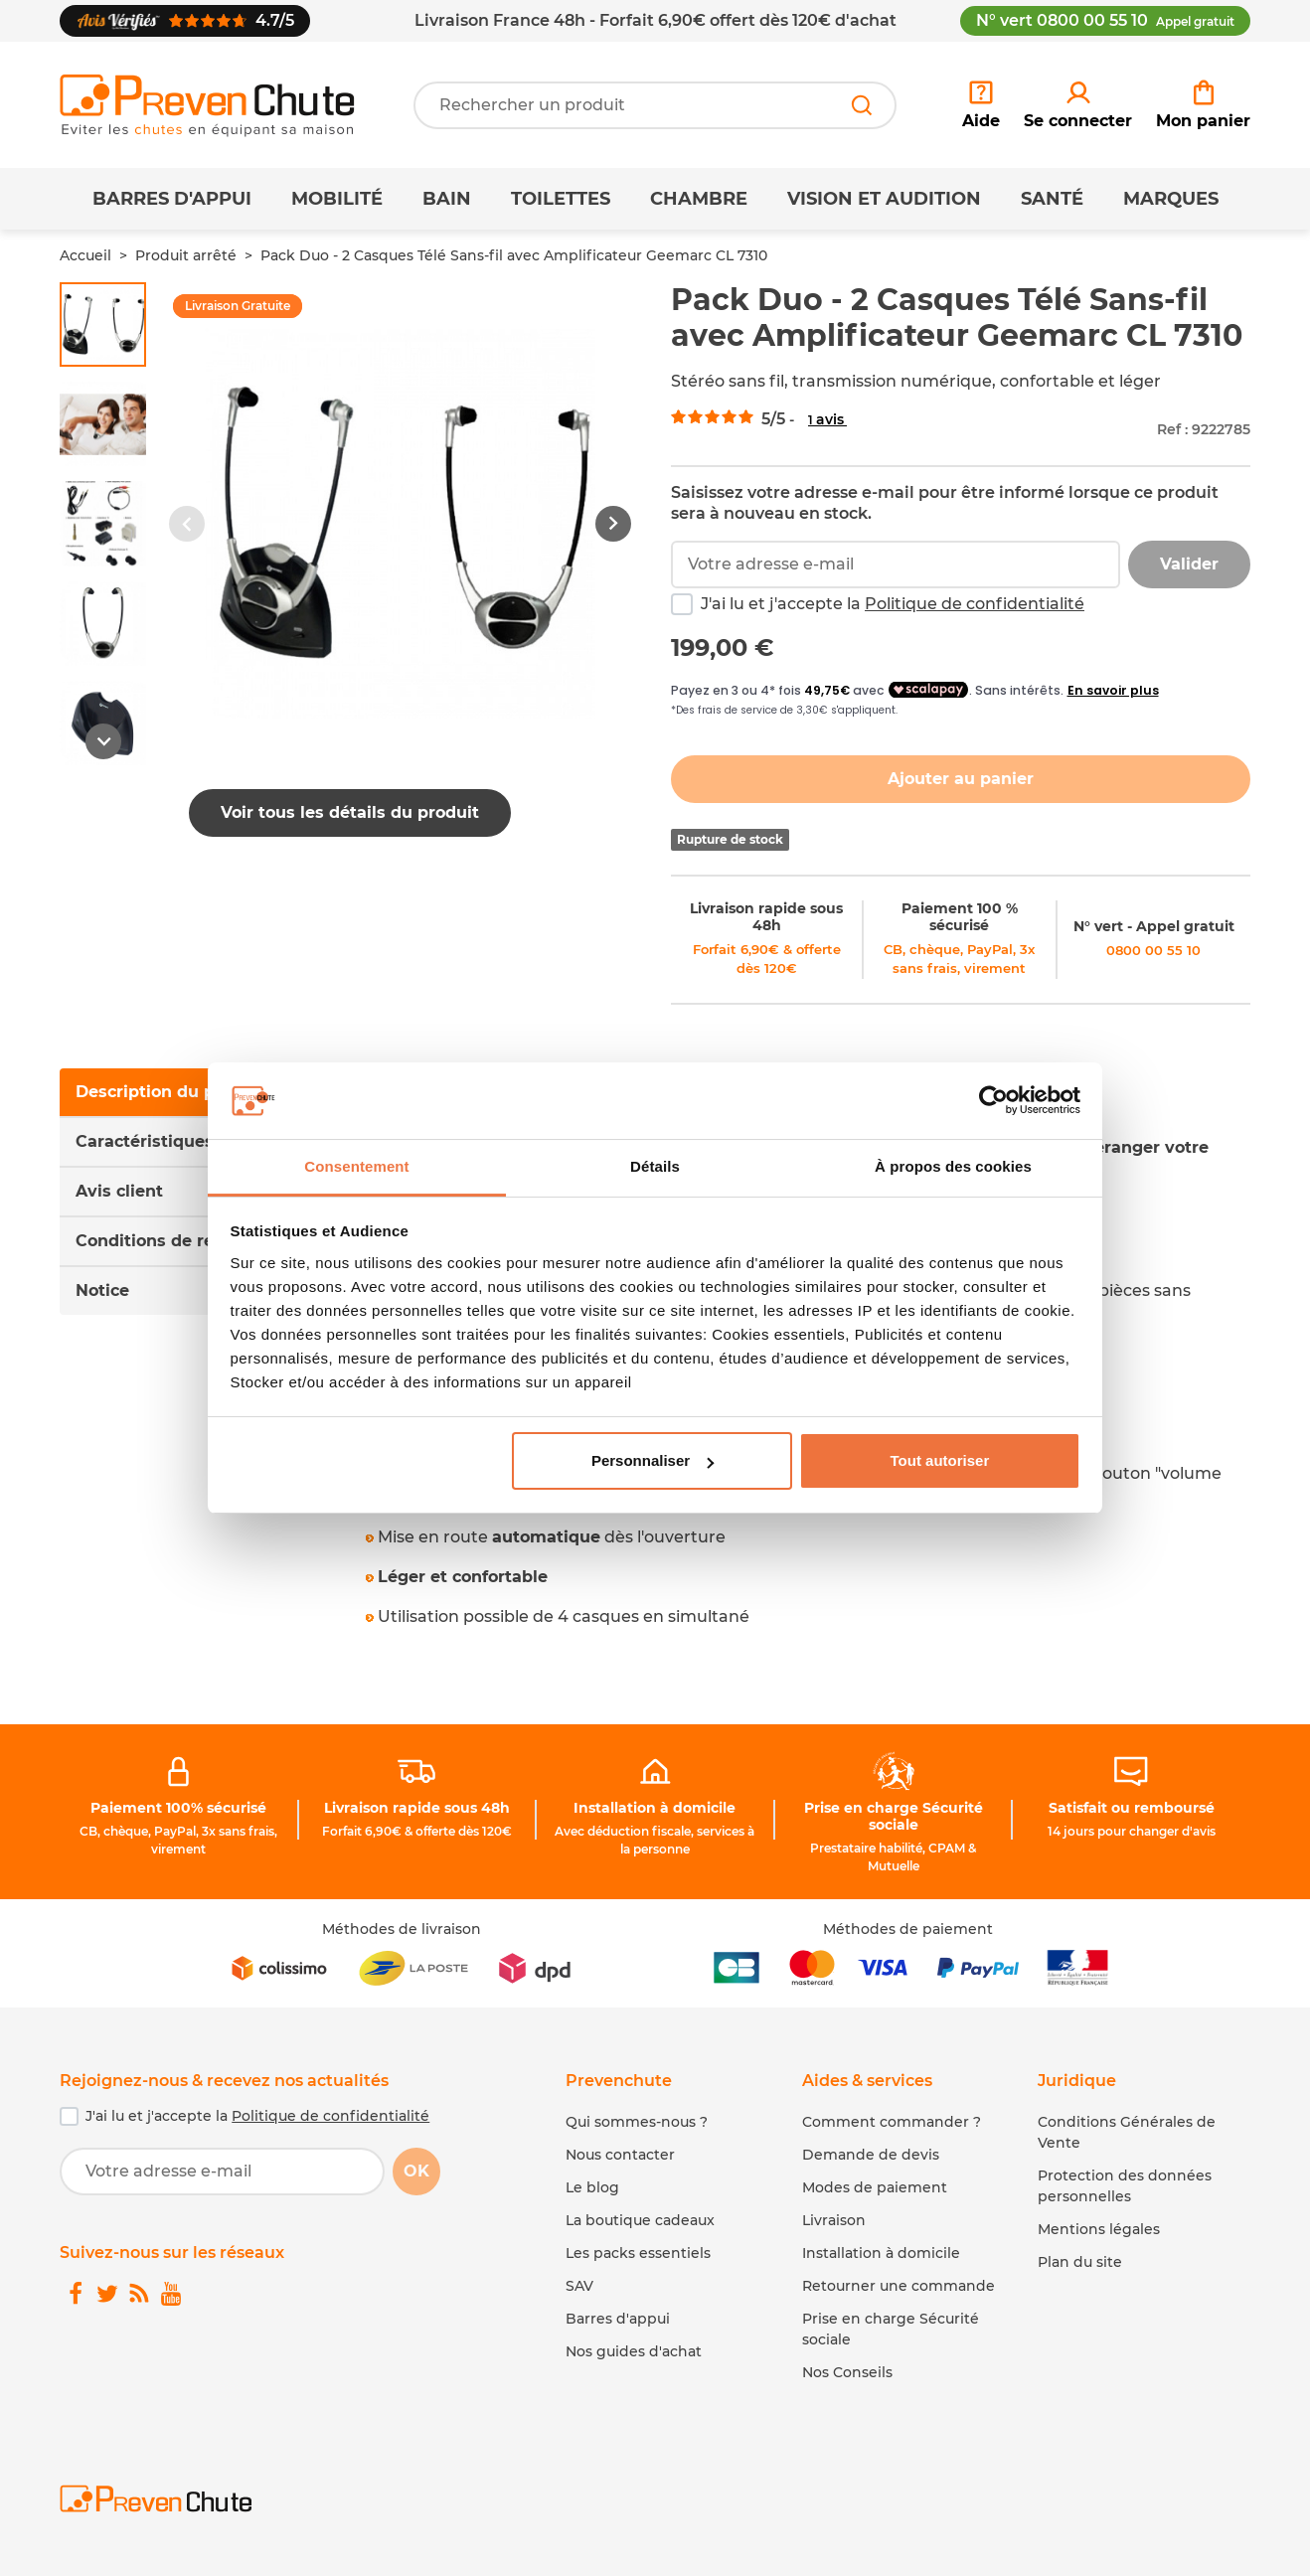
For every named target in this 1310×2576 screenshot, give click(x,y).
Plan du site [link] (1080, 2262)
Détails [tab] (655, 1166)
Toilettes (560, 199)
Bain (446, 199)
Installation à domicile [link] (654, 1808)
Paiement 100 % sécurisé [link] (959, 916)
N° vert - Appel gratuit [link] (1153, 926)
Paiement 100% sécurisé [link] (178, 1808)
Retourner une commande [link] (898, 2286)
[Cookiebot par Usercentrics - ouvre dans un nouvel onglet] (993, 1101)
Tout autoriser (940, 1460)
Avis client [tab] (119, 1191)
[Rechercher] (862, 105)
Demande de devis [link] (870, 2155)
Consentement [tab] (356, 1166)
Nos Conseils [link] (847, 2372)
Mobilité (337, 199)
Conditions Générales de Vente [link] (1127, 2132)
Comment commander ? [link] (891, 2122)
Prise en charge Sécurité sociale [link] (893, 1816)
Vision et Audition (884, 199)
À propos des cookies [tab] (953, 1166)
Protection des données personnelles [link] (1125, 2186)
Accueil (85, 255)
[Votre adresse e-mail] (222, 2171)
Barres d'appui (171, 199)
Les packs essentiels (638, 2253)
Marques (1171, 199)
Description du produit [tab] (170, 1091)
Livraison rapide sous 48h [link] (766, 916)
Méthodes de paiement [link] (908, 1929)
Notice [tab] (102, 1290)
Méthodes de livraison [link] (401, 1929)
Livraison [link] (834, 2220)
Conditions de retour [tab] (162, 1240)
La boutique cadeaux (640, 2220)
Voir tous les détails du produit (350, 812)
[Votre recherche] (654, 105)
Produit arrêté (186, 255)
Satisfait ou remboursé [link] (1132, 1808)
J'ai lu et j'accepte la (892, 603)
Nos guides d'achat (634, 2351)
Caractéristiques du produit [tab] (191, 1141)
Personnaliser (652, 1460)
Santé (1052, 199)
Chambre (698, 199)
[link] (1078, 105)
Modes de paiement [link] (874, 2187)
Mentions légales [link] (1099, 2229)
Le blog (592, 2187)
